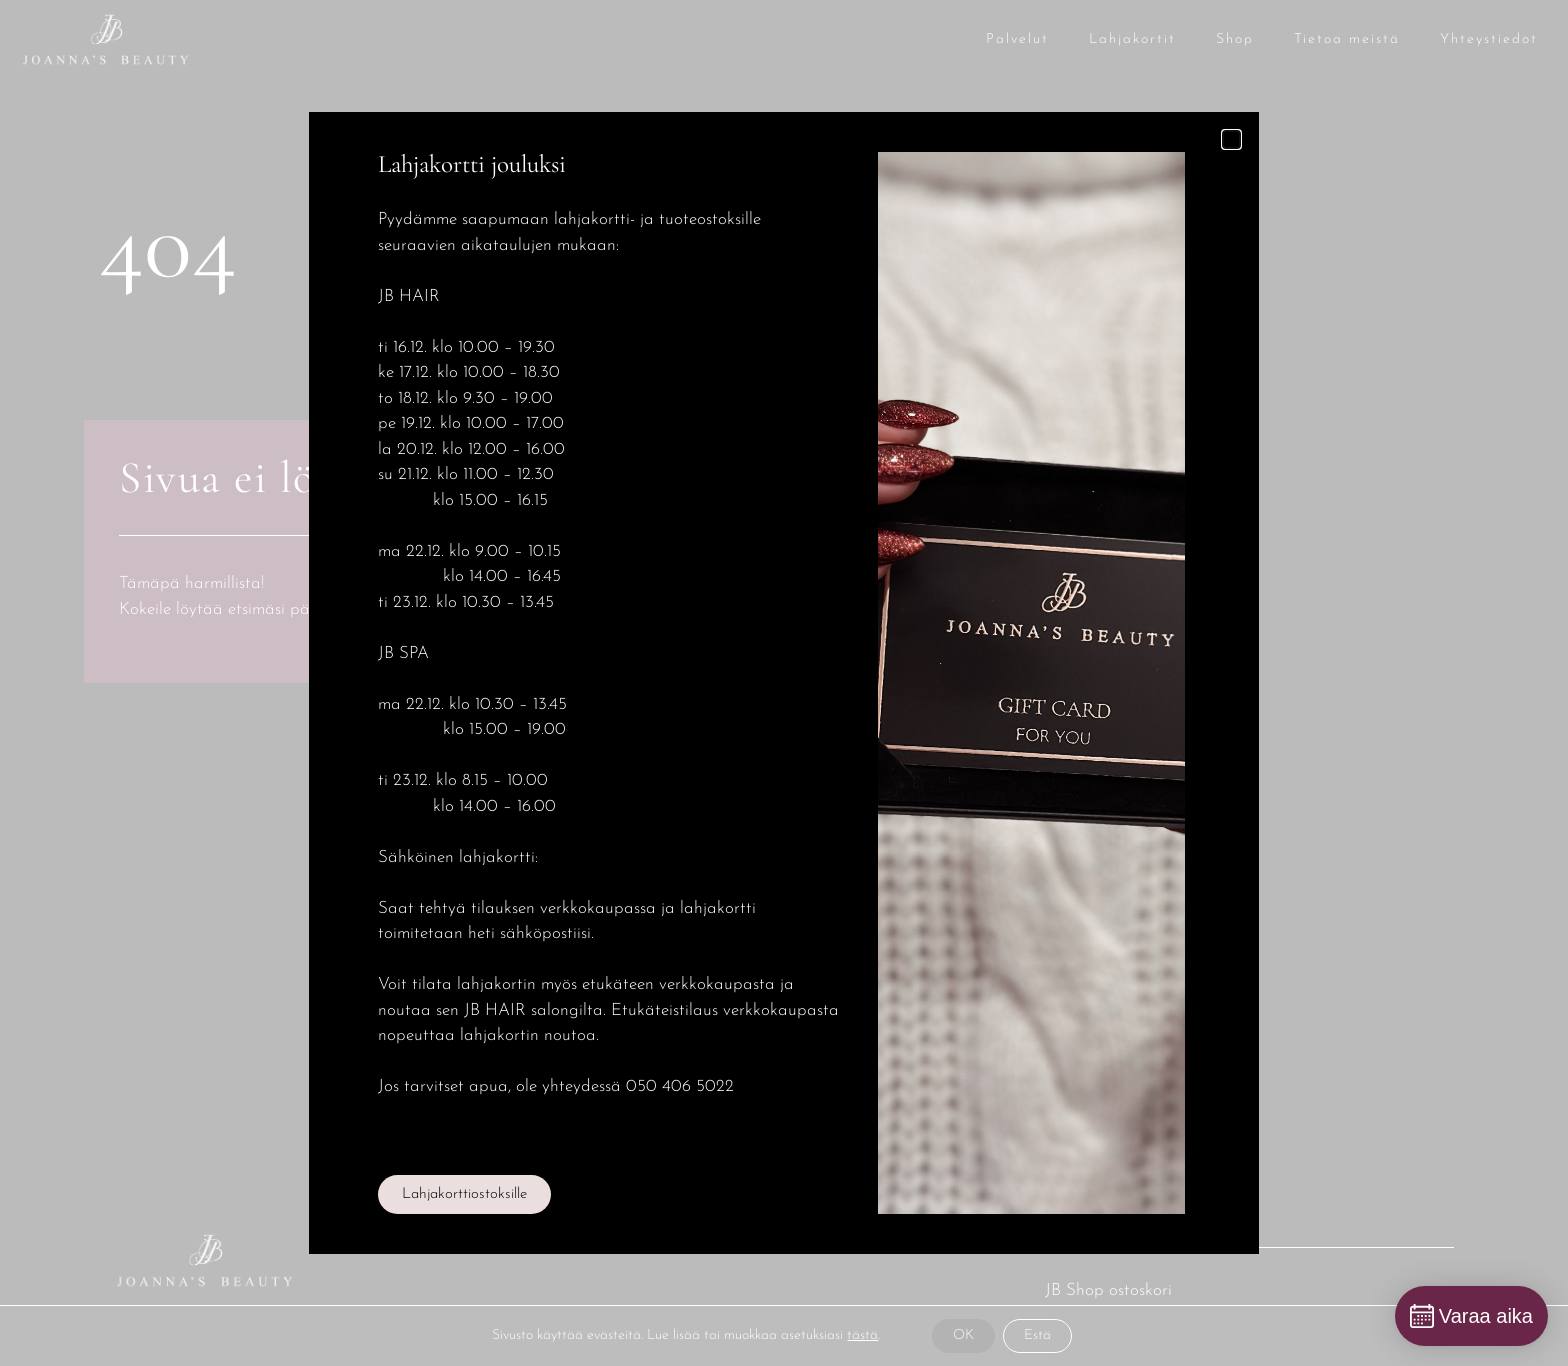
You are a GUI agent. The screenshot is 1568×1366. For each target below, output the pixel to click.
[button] (1231, 139)
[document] (784, 683)
